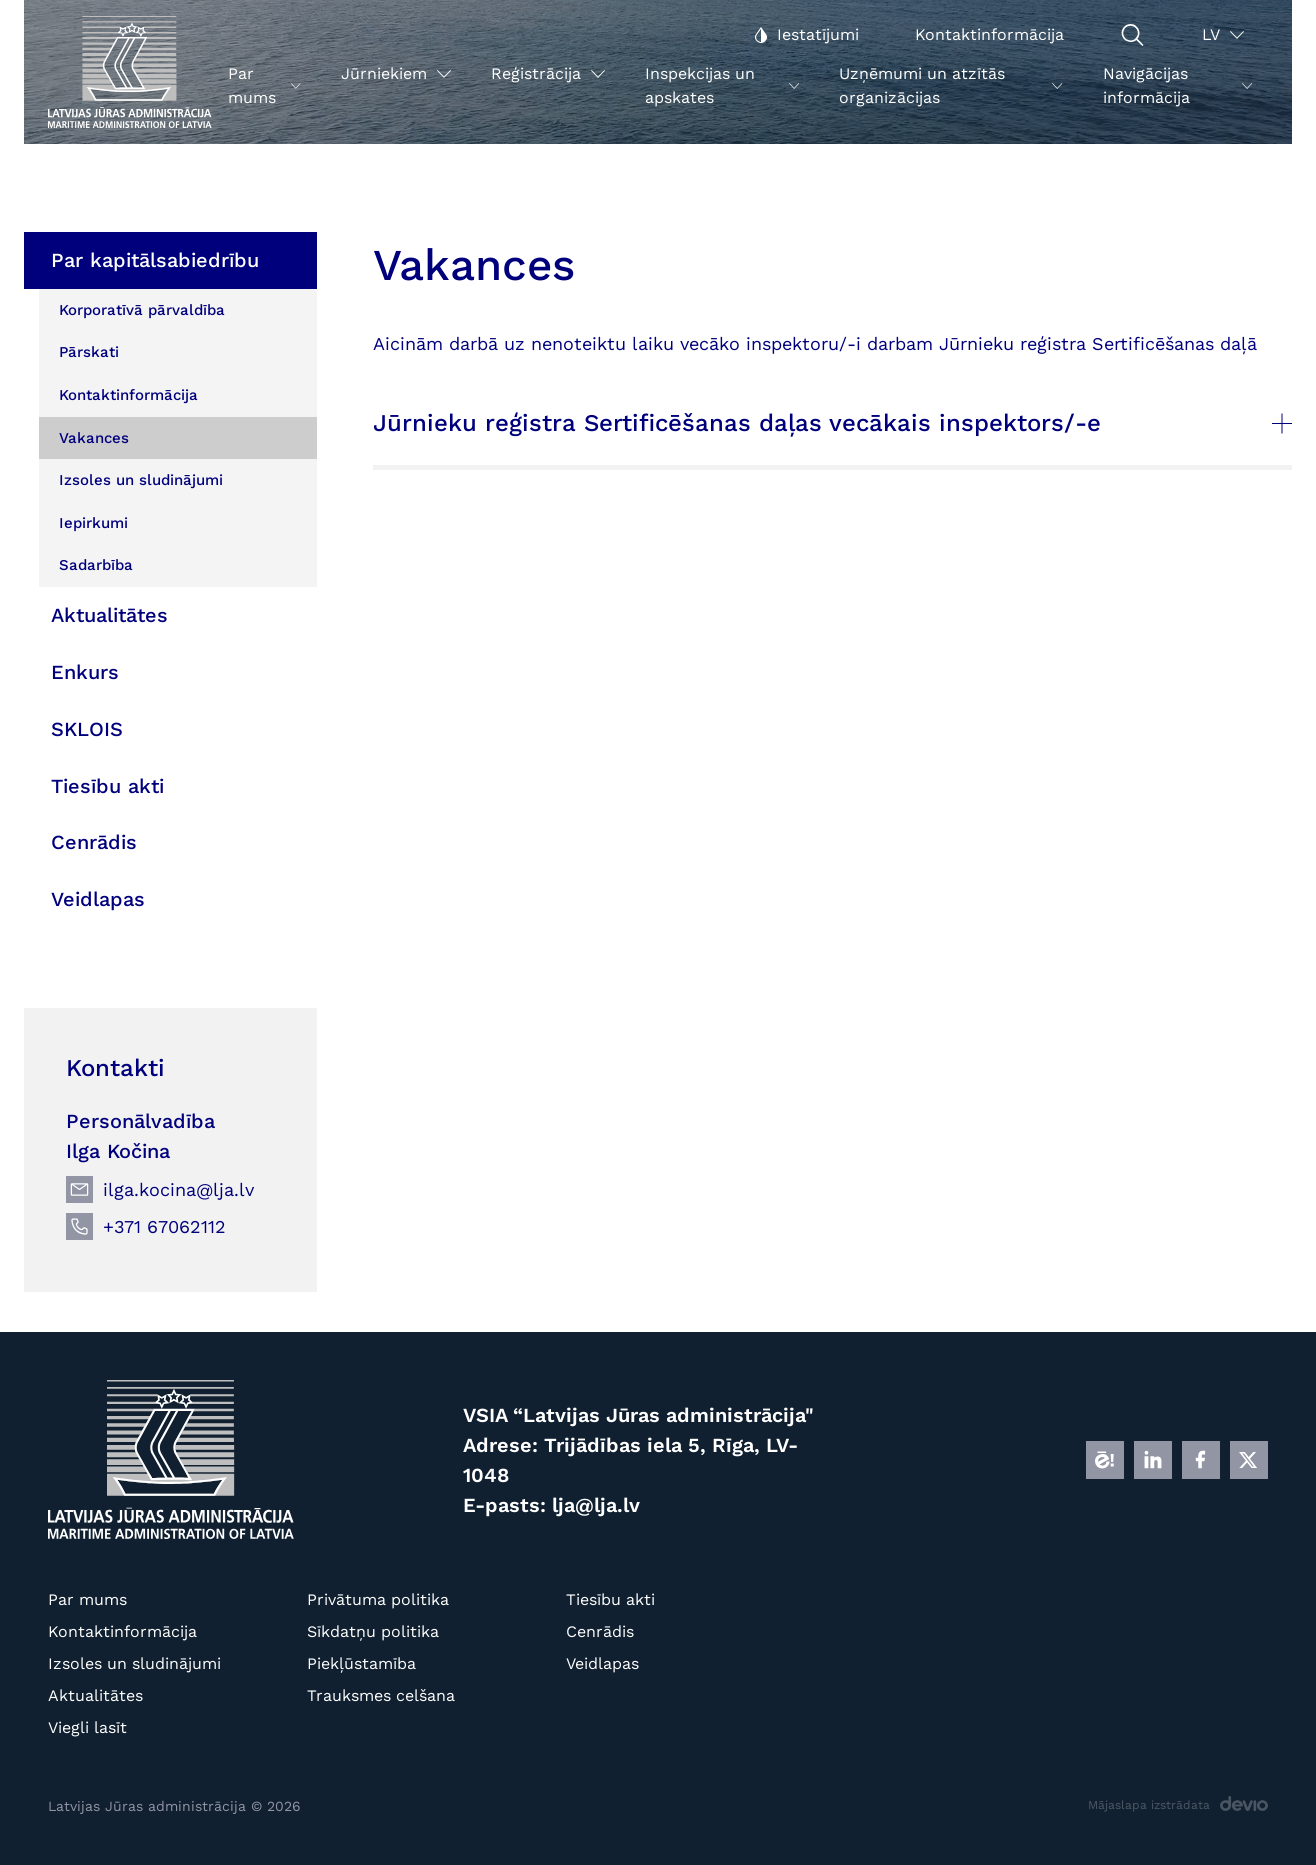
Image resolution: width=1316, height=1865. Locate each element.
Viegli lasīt (87, 1727)
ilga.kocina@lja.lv (178, 1189)
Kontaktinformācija (122, 1631)
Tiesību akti (610, 1599)
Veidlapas (602, 1663)
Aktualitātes (95, 1695)
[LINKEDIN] (1153, 1460)
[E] (1105, 1460)
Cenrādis (600, 1631)
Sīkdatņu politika (373, 1631)
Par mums (87, 1599)
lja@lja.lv (596, 1505)
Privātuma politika (378, 1599)
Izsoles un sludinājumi (134, 1663)
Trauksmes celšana (381, 1695)
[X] (1249, 1460)
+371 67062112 (164, 1226)
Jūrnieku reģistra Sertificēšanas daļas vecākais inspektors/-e (832, 423)
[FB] (1201, 1460)
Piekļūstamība (361, 1663)
